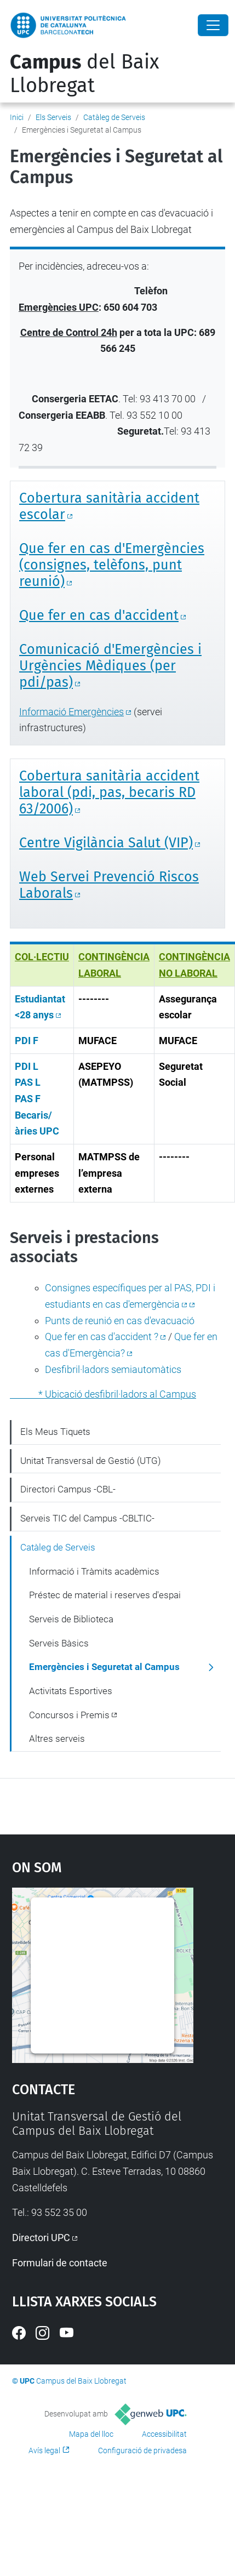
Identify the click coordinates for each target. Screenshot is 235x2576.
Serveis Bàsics (59, 1643)
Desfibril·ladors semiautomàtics (113, 1369)
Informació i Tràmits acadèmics (94, 1571)
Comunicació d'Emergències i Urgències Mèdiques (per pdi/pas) (110, 666)
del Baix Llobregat (84, 74)
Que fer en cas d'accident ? (101, 1336)
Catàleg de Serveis (114, 117)
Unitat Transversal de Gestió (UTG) (90, 1460)
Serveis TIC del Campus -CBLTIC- (87, 1518)
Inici (17, 117)
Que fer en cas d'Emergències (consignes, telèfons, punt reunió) (111, 565)
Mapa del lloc (91, 2434)
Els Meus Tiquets (55, 1431)
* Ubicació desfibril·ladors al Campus (103, 1394)
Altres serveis (57, 1738)
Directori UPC (41, 2237)
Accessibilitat (164, 2434)
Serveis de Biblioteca (71, 1619)
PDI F (26, 1040)
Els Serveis (53, 117)
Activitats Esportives (70, 1690)
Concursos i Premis (69, 1714)
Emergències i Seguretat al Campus (104, 1666)
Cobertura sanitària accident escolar (109, 506)
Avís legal (44, 2450)
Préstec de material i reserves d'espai (105, 1594)
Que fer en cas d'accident (99, 615)
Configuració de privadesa (142, 2450)
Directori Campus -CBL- (68, 1489)
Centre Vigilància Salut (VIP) (106, 843)
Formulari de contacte (59, 2263)
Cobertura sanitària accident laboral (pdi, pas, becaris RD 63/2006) (109, 792)
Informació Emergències (71, 711)
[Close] (213, 25)
